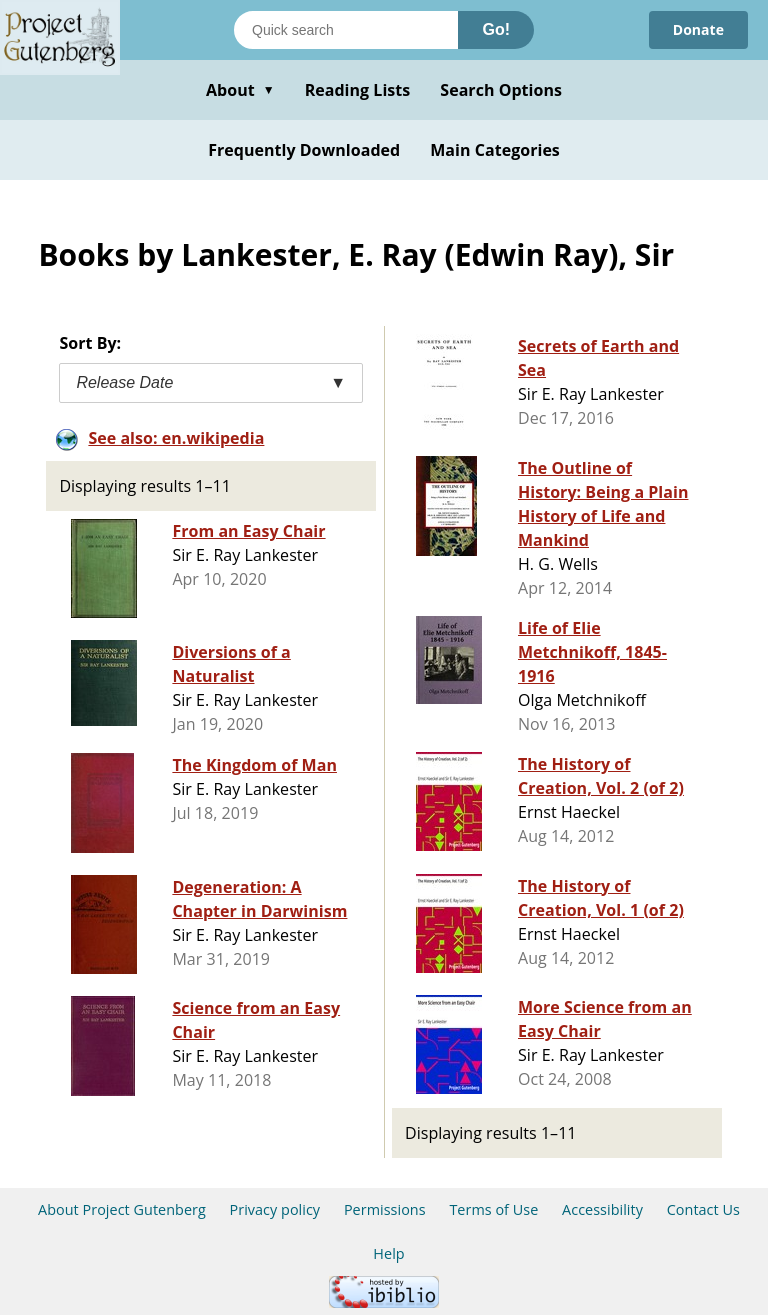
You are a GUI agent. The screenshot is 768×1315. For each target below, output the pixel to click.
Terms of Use (493, 1209)
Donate (698, 29)
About (240, 90)
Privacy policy (275, 1209)
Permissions (385, 1209)
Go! (496, 29)
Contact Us (703, 1209)
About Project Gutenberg (122, 1209)
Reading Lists (358, 90)
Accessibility (602, 1209)
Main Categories (495, 150)
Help (388, 1253)
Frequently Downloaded (304, 150)
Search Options (501, 90)
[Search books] (346, 30)
